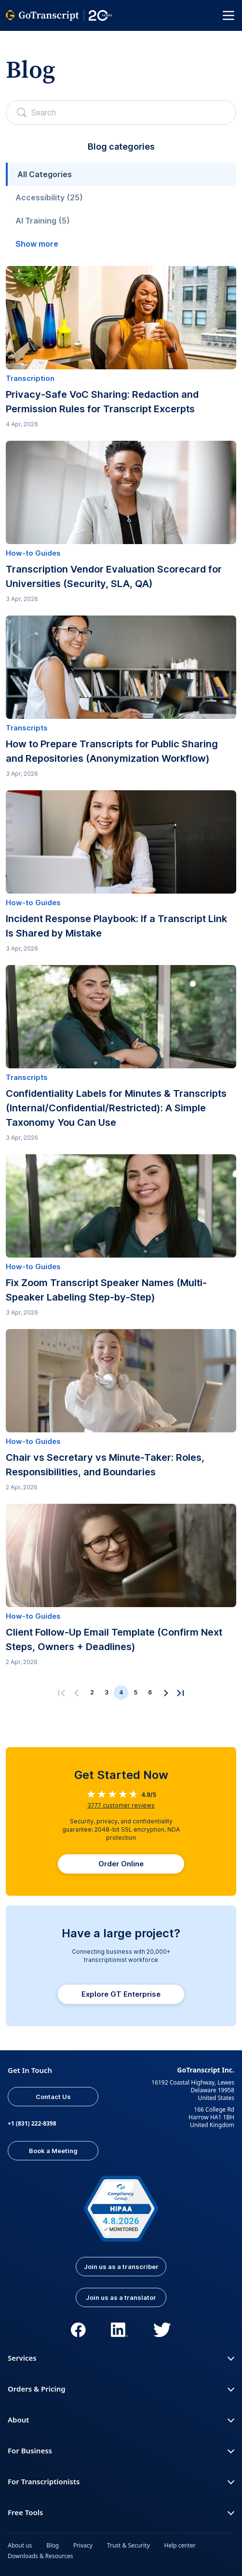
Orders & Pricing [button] (121, 2389)
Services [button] (121, 2358)
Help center (180, 2545)
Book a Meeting (53, 2151)
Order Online (121, 1863)
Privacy (83, 2545)
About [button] (121, 2419)
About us (20, 2545)
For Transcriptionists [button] (121, 2481)
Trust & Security (128, 2545)
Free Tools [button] (121, 2512)
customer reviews (121, 1805)
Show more (36, 244)
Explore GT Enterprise (121, 1994)
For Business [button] (121, 2450)
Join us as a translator (121, 2297)
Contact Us (53, 2096)
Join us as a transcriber (121, 2266)
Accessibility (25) (49, 197)
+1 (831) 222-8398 (32, 2123)
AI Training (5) (42, 220)
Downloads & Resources (40, 2556)
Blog (52, 2545)
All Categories (44, 174)
